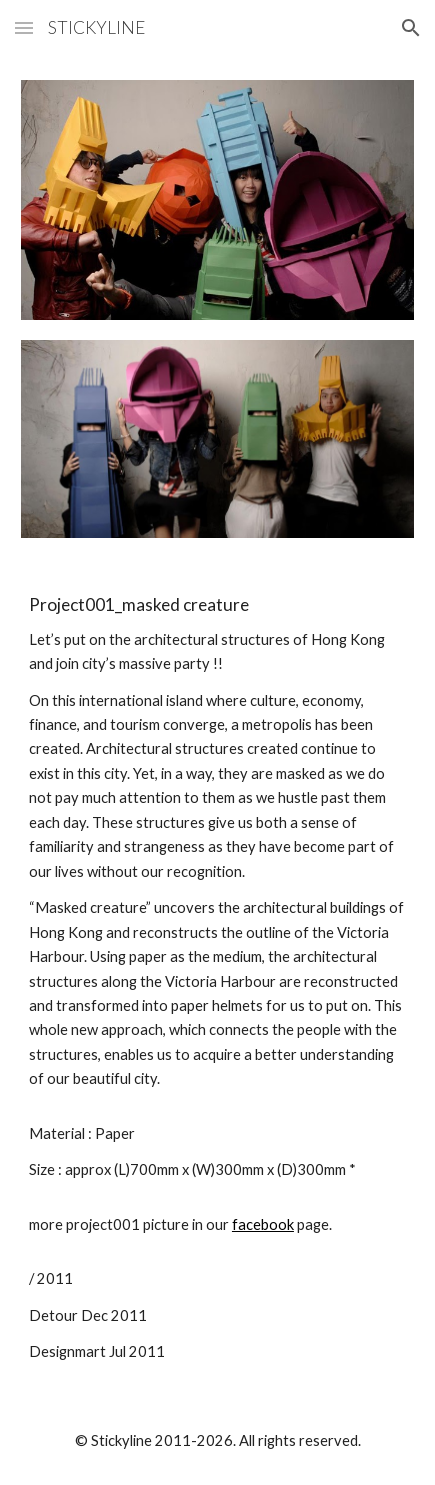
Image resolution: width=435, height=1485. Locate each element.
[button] (24, 27)
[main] (217, 979)
